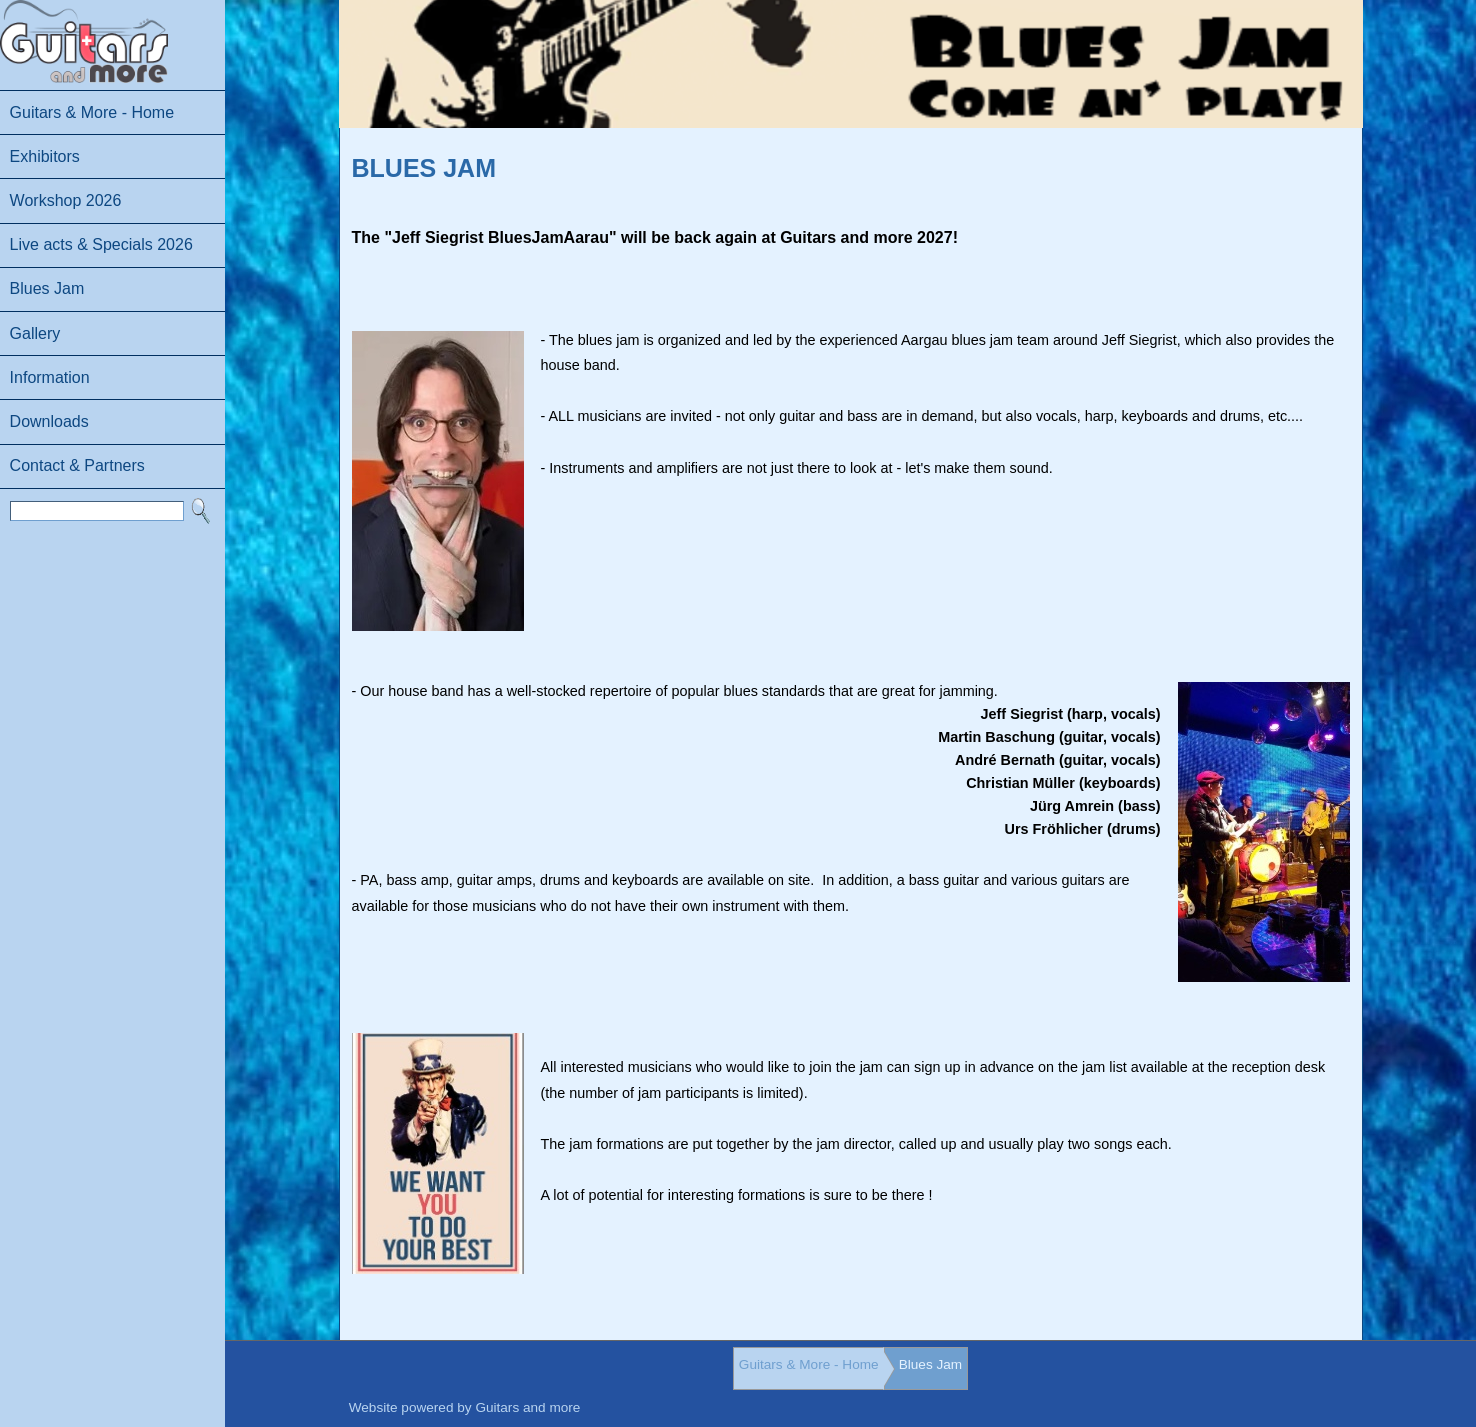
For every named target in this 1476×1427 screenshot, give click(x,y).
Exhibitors (45, 156)
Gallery (35, 333)
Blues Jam (47, 288)
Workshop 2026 (66, 200)
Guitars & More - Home (92, 112)
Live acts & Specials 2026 (101, 244)
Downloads (49, 421)
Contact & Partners (77, 465)
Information (50, 377)
